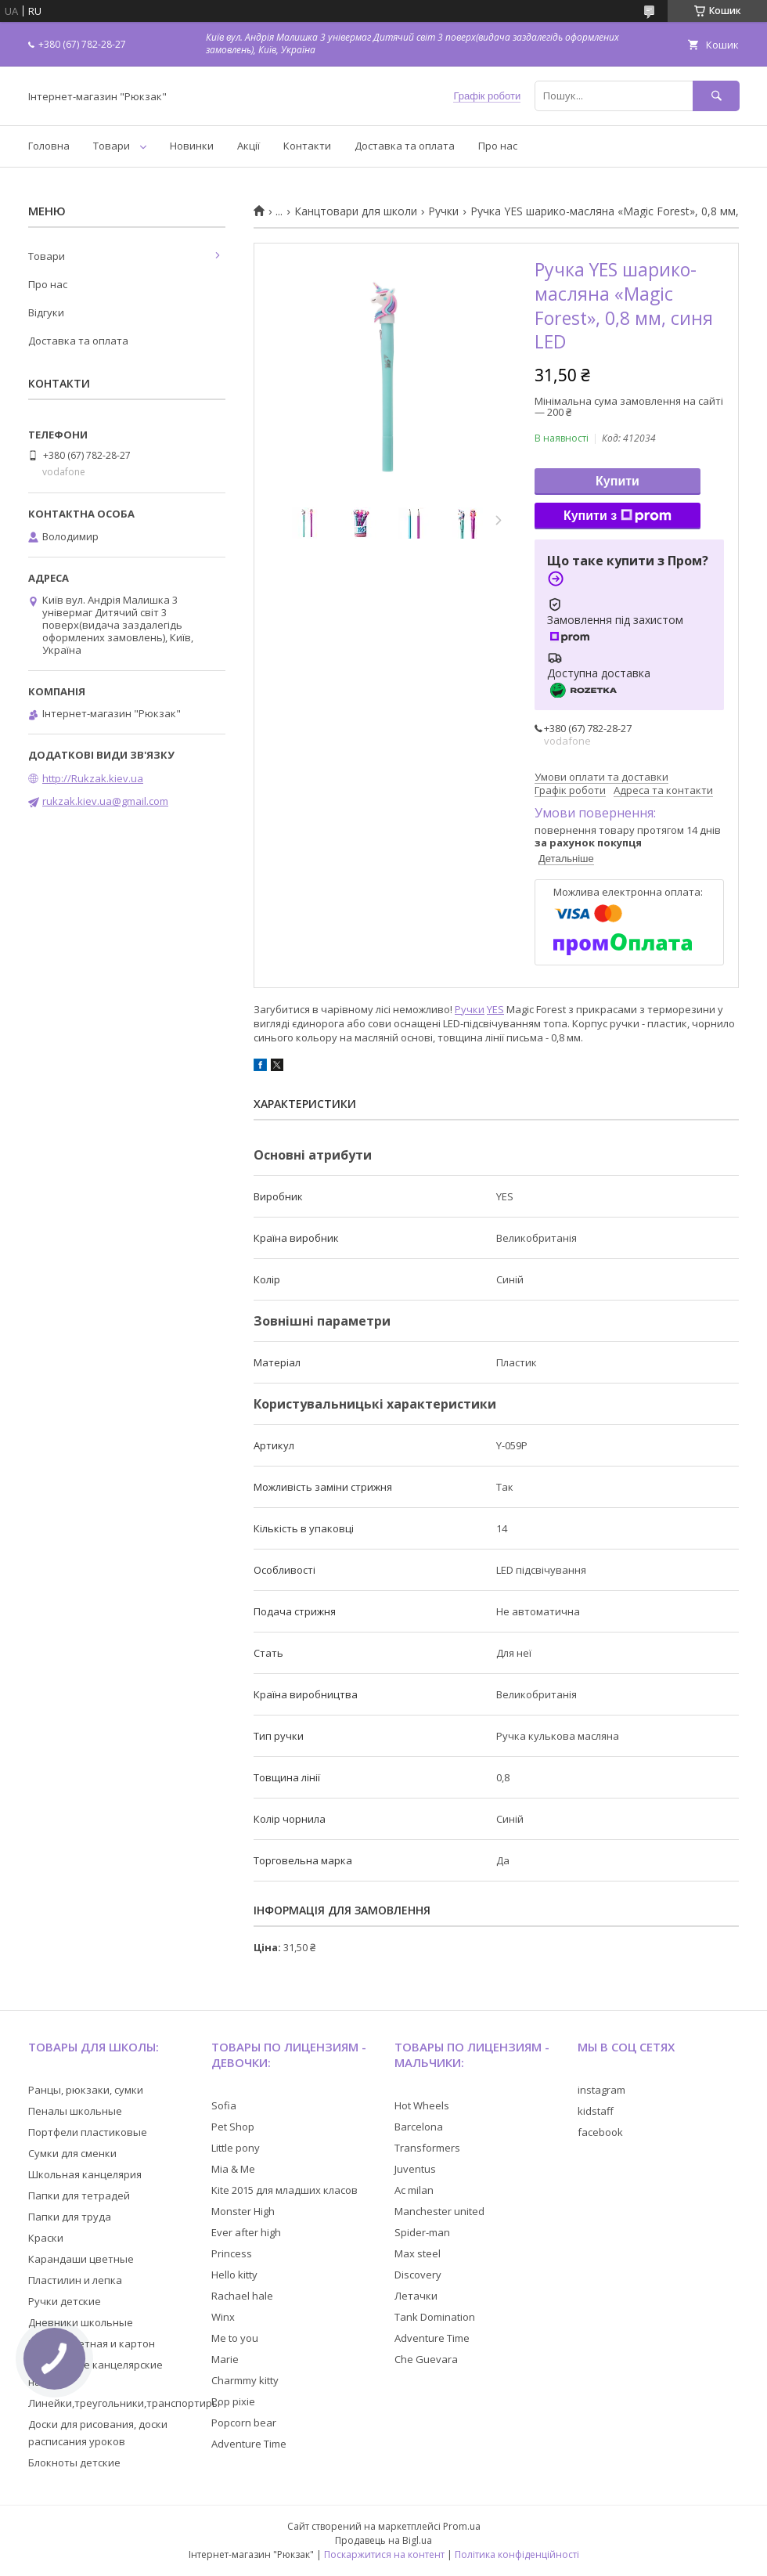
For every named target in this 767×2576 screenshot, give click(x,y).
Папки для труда (69, 2217)
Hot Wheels (421, 2105)
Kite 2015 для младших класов (284, 2190)
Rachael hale (242, 2296)
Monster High (243, 2211)
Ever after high (246, 2232)
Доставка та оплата (405, 146)
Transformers (427, 2148)
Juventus (415, 2169)
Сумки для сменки (72, 2153)
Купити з (618, 516)
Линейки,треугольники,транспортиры (124, 2403)
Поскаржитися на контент (384, 2554)
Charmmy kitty (245, 2380)
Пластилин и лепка (75, 2280)
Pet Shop (232, 2127)
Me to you (234, 2338)
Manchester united (439, 2211)
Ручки (443, 211)
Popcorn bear (243, 2422)
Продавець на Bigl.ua (383, 2540)
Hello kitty (234, 2275)
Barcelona (418, 2127)
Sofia (223, 2105)
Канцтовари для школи (355, 211)
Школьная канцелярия (85, 2174)
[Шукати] (716, 96)
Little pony (235, 2148)
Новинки (192, 146)
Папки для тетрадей (79, 2195)
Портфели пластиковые (87, 2132)
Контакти (307, 146)
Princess (231, 2253)
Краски (45, 2238)
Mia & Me (233, 2169)
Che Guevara (426, 2359)
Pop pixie (233, 2401)
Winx (223, 2317)
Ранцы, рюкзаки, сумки (85, 2090)
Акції (248, 146)
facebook (600, 2132)
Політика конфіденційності (517, 2554)
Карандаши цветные (81, 2259)
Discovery (417, 2275)
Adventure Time (248, 2444)
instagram (601, 2090)
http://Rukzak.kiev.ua (92, 778)
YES (495, 1009)
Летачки (416, 2296)
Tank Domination (434, 2317)
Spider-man (422, 2232)
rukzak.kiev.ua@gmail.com (105, 801)
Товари (111, 146)
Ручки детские (64, 2301)
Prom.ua (462, 2526)
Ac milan (414, 2190)
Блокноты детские (74, 2462)
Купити (617, 481)
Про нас (497, 146)
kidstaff (596, 2111)
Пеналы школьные (75, 2111)
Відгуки (46, 312)
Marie (225, 2359)
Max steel (417, 2253)
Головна (49, 146)
